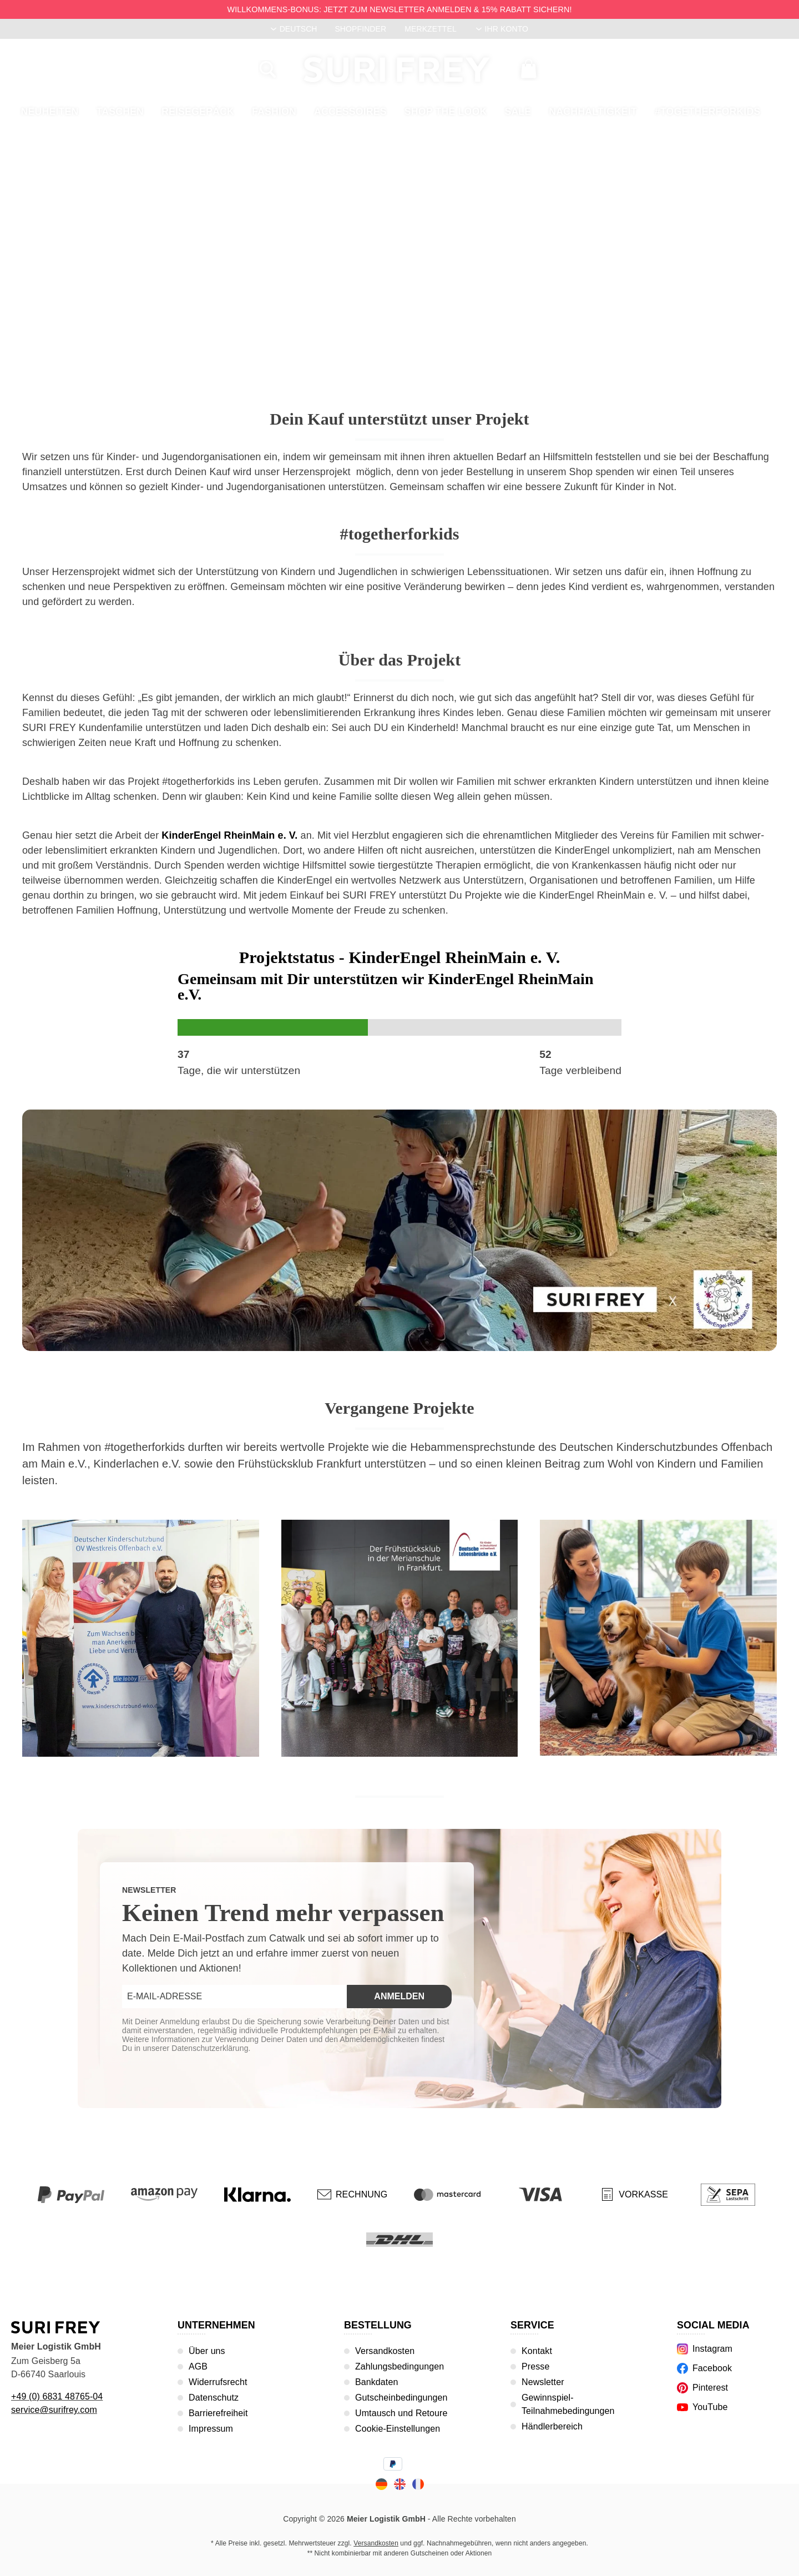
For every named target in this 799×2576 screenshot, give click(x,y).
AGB (198, 2366)
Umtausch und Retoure (401, 2413)
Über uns (207, 2351)
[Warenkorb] (529, 69)
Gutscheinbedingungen (401, 2397)
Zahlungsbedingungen (399, 2366)
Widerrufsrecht (218, 2382)
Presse (535, 2366)
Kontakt (537, 2351)
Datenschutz (214, 2397)
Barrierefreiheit (218, 2413)
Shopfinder (360, 28)
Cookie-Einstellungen (397, 2428)
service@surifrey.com (54, 2409)
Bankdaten (376, 2382)
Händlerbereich (552, 2426)
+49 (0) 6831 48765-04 (57, 2396)
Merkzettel (430, 28)
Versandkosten (384, 2351)
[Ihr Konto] (502, 29)
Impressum (211, 2428)
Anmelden (399, 1996)
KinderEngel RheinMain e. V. (229, 835)
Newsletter (543, 2382)
